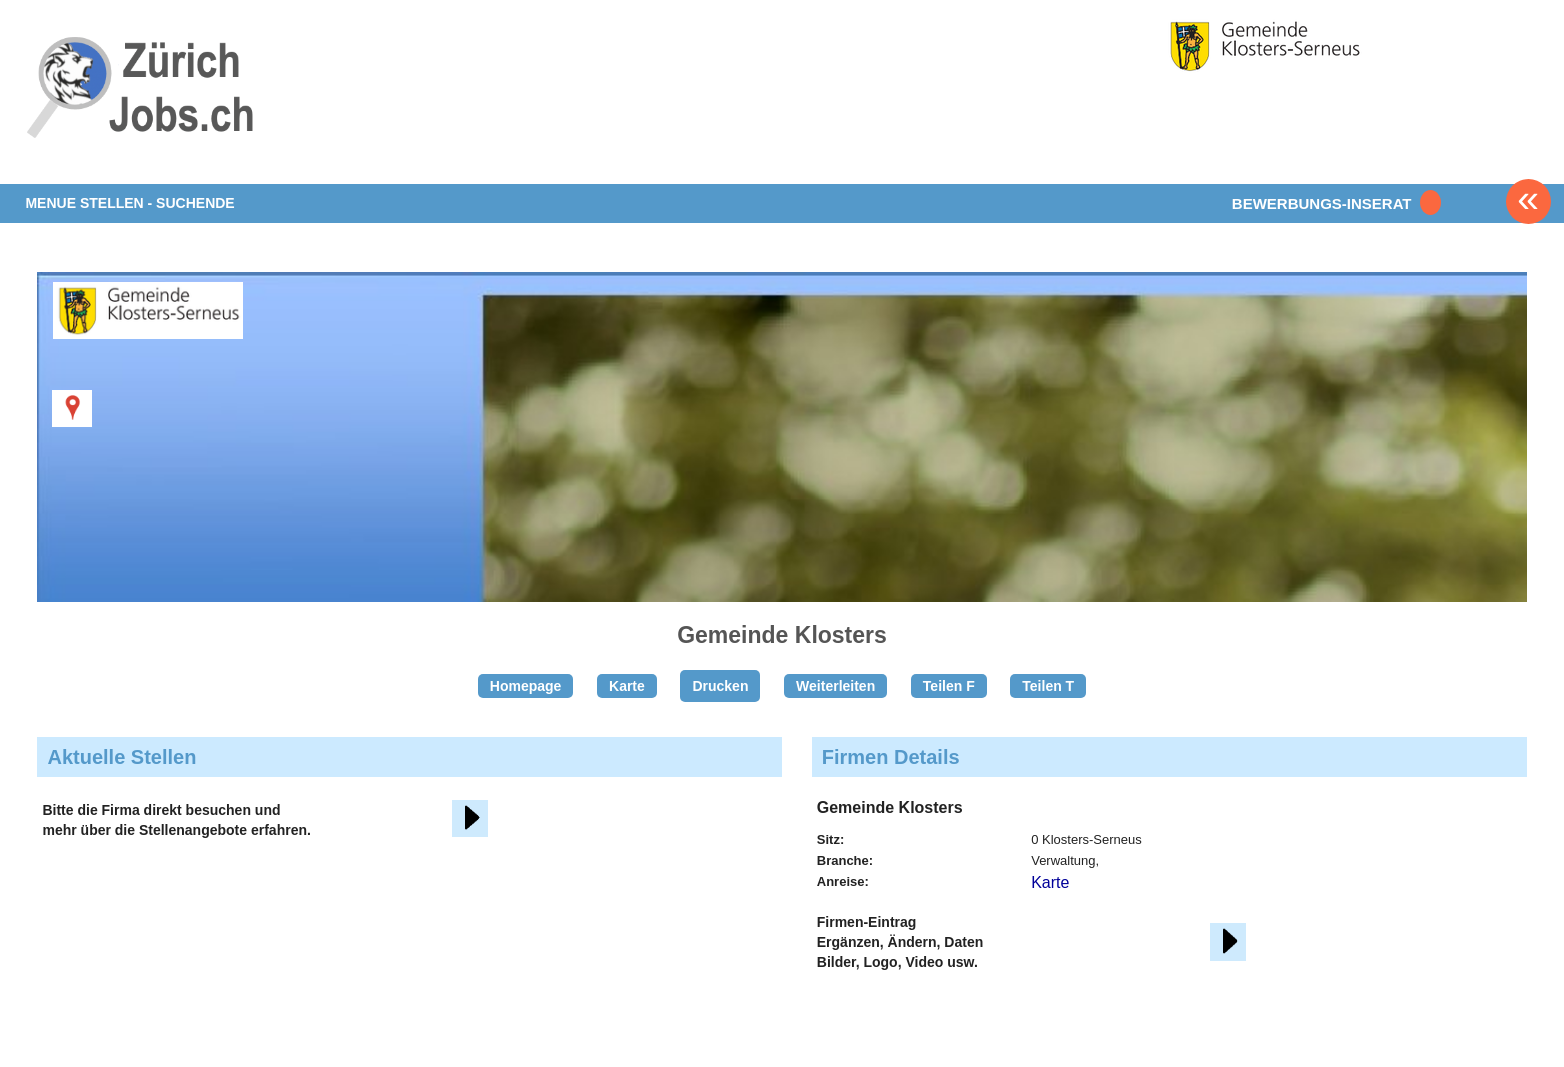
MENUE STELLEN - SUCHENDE (129, 203)
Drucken (720, 686)
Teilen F (949, 686)
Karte (627, 686)
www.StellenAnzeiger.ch (143, 104)
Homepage (526, 686)
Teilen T (1048, 686)
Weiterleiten (835, 686)
